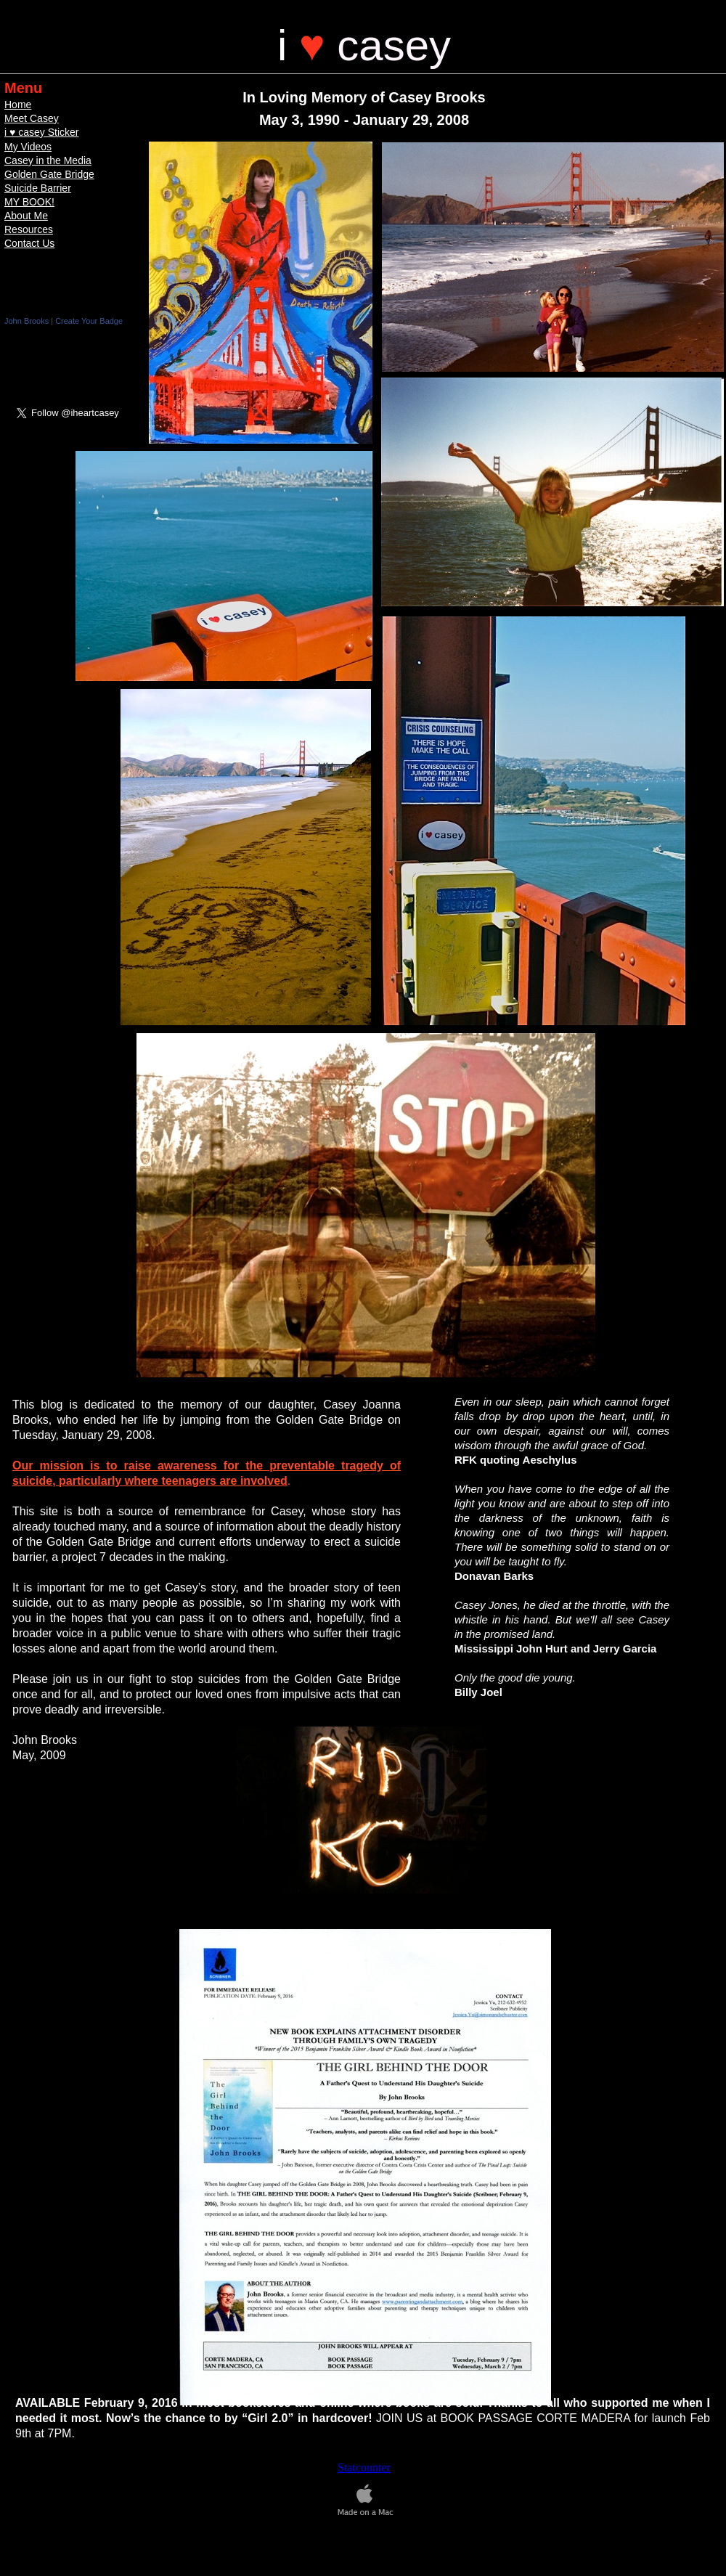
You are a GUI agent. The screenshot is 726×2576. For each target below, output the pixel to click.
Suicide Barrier (37, 188)
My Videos (28, 146)
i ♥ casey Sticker (41, 132)
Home (17, 104)
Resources (28, 229)
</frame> (67, 352)
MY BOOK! (29, 202)
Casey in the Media (47, 160)
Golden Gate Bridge (49, 174)
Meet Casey (31, 118)
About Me (26, 215)
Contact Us (29, 243)
